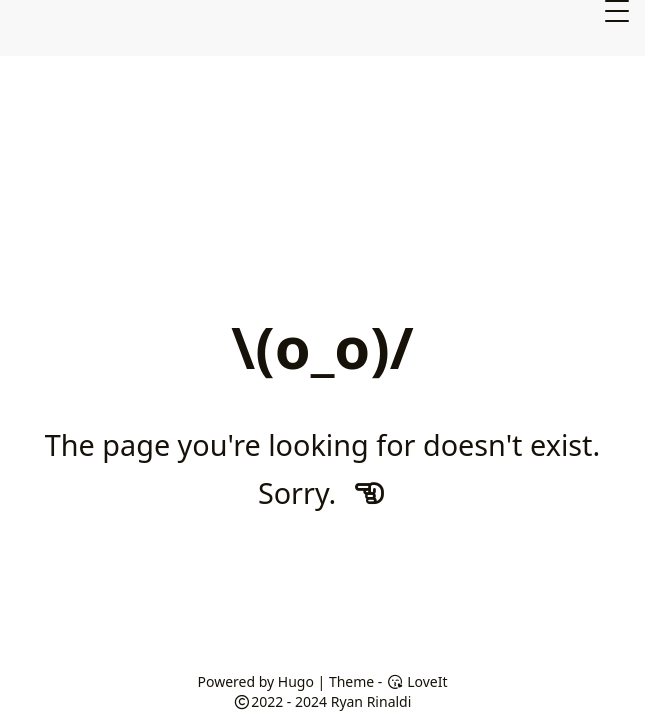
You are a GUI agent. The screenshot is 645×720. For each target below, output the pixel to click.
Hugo (296, 681)
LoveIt (416, 681)
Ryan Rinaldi (371, 701)
